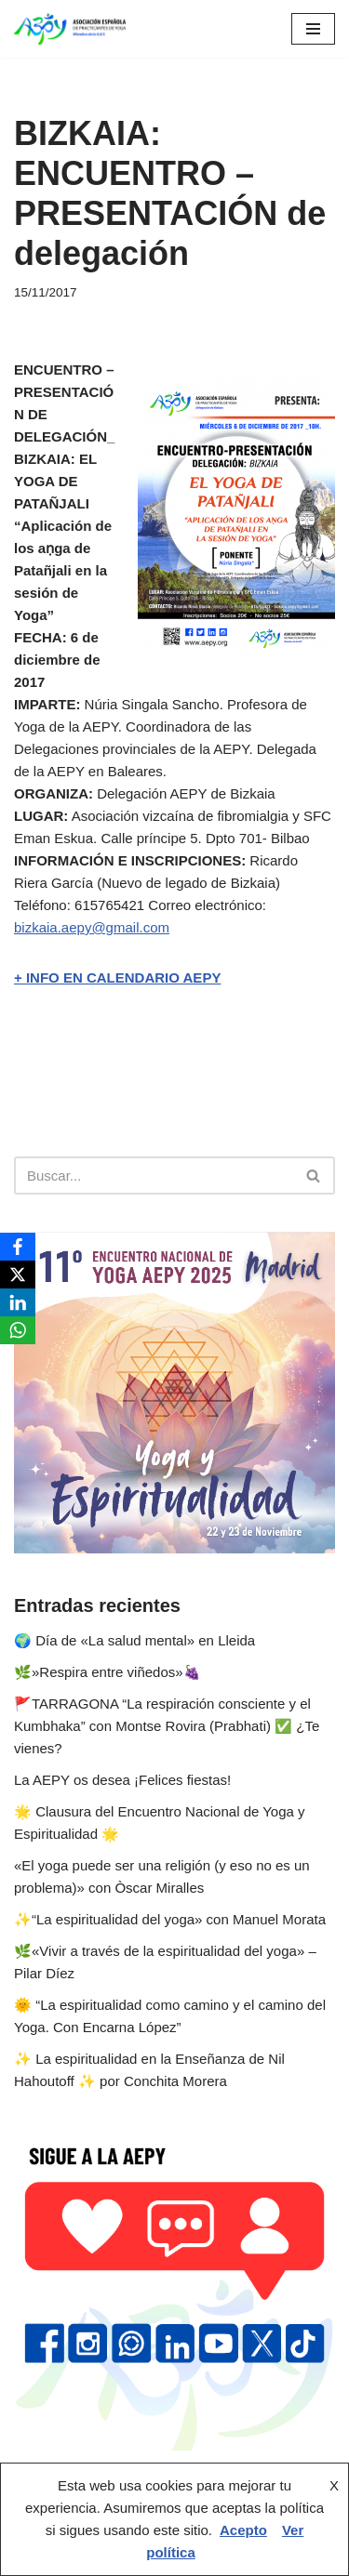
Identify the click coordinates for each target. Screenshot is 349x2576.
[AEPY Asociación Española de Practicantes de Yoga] (70, 29)
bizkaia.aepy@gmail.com (91, 927)
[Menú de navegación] (313, 29)
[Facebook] (17, 1247)
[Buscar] (153, 1175)
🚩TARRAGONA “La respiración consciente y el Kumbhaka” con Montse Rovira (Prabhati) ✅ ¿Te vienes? (166, 1726)
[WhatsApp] (17, 1330)
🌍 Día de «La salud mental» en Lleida (134, 1640)
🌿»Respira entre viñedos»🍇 (107, 1672)
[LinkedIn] (17, 1302)
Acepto (243, 2530)
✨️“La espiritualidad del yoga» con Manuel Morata (170, 1919)
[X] (17, 1274)
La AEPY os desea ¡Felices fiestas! (122, 1780)
